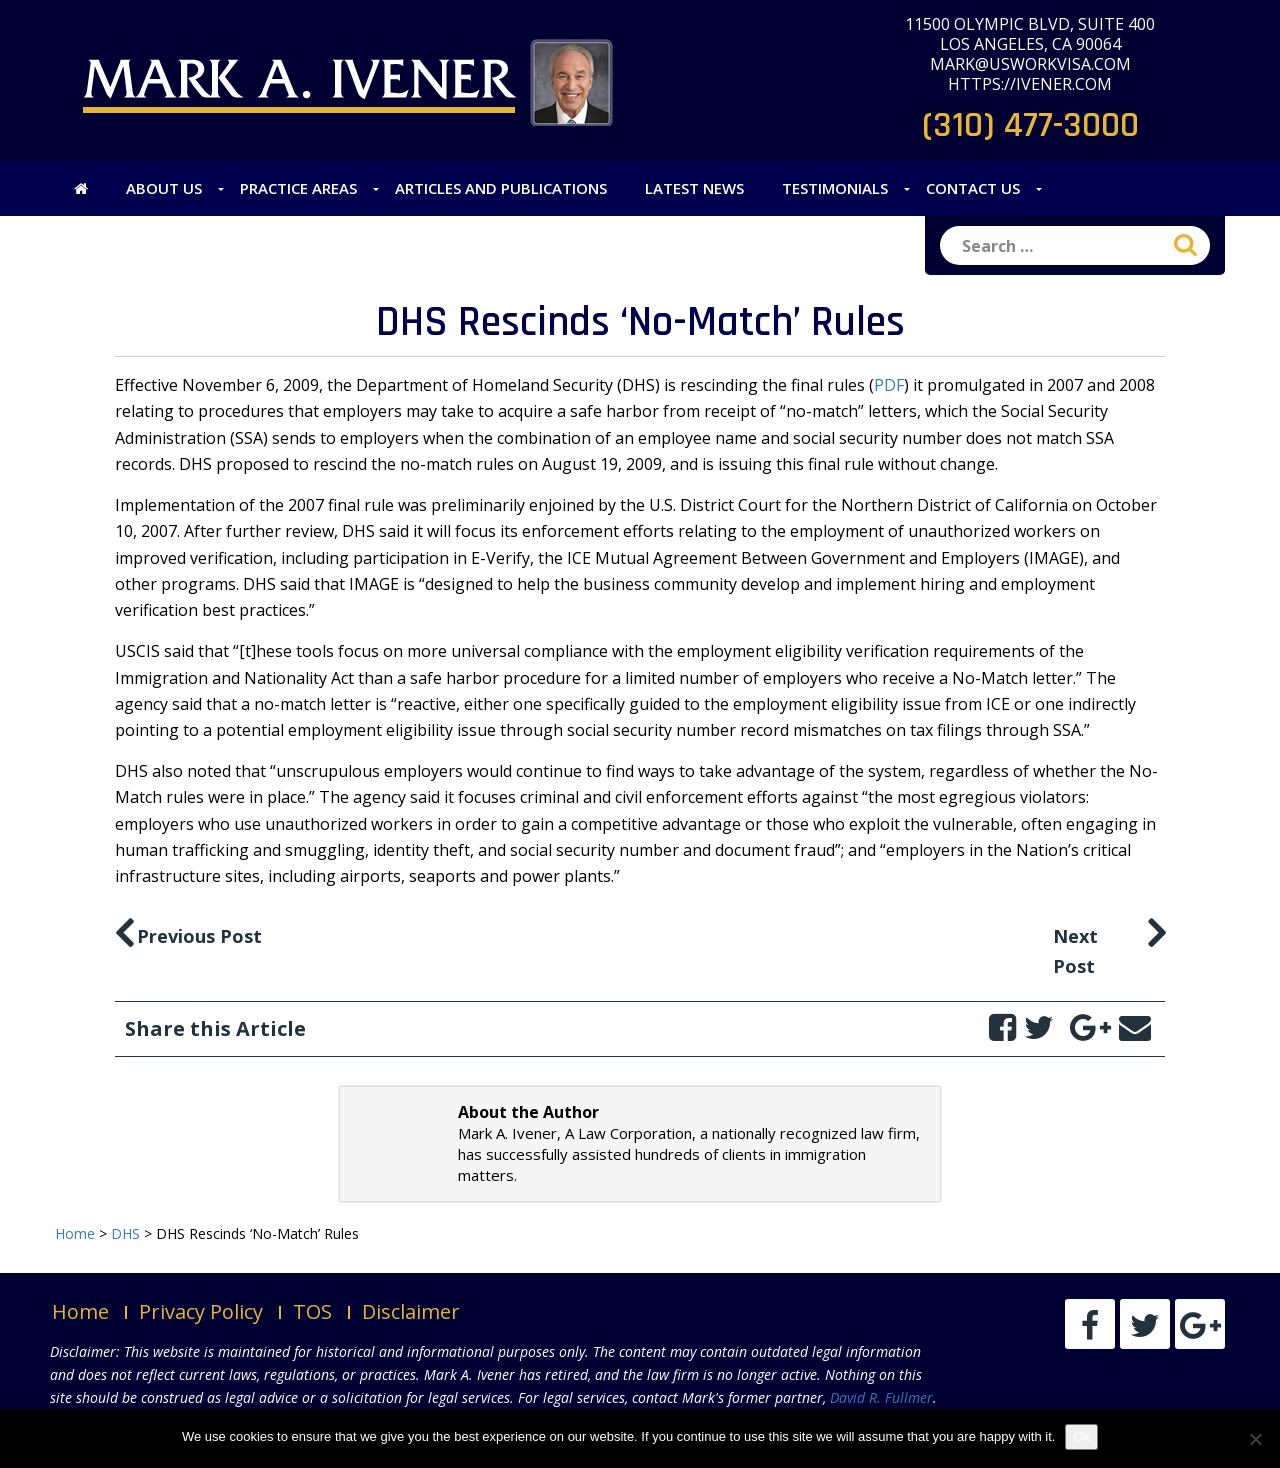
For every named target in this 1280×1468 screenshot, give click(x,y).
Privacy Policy (201, 1311)
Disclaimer (411, 1311)
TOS (312, 1311)
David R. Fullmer (881, 1397)
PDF (889, 385)
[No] (1255, 1439)
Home (80, 1311)
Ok (1081, 1436)
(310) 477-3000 (1030, 125)
